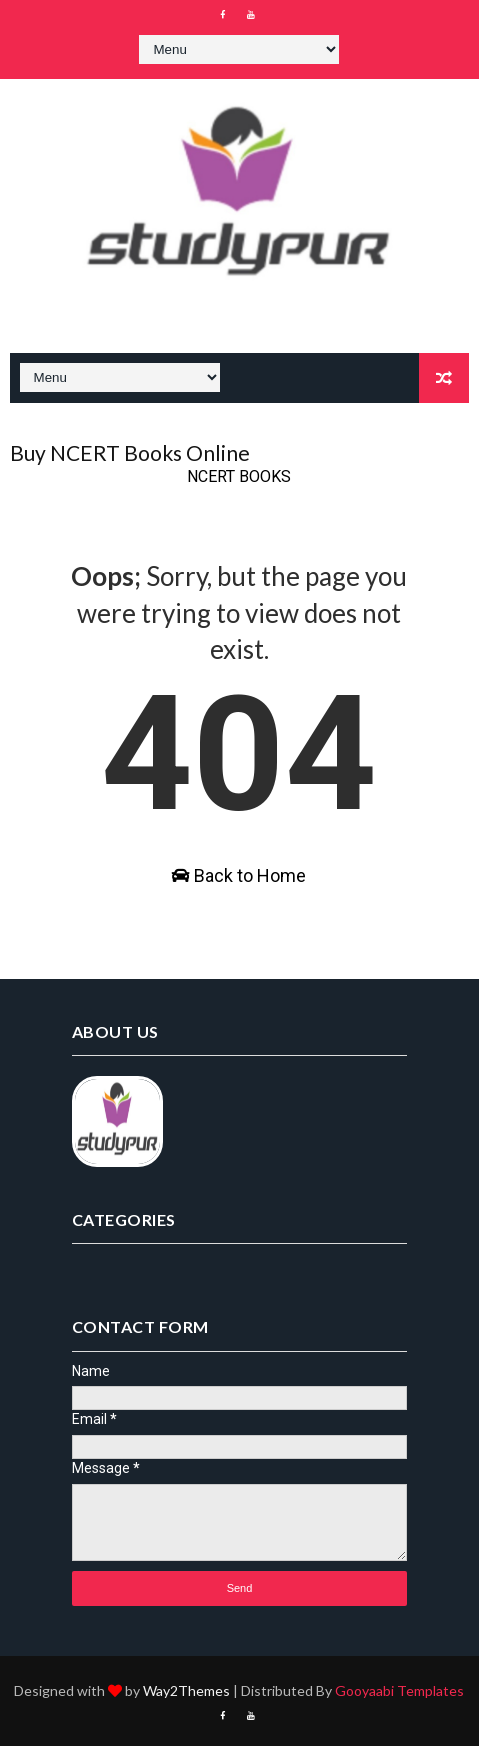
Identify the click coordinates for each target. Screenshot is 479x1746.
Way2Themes (186, 1690)
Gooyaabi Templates (399, 1690)
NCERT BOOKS (239, 476)
